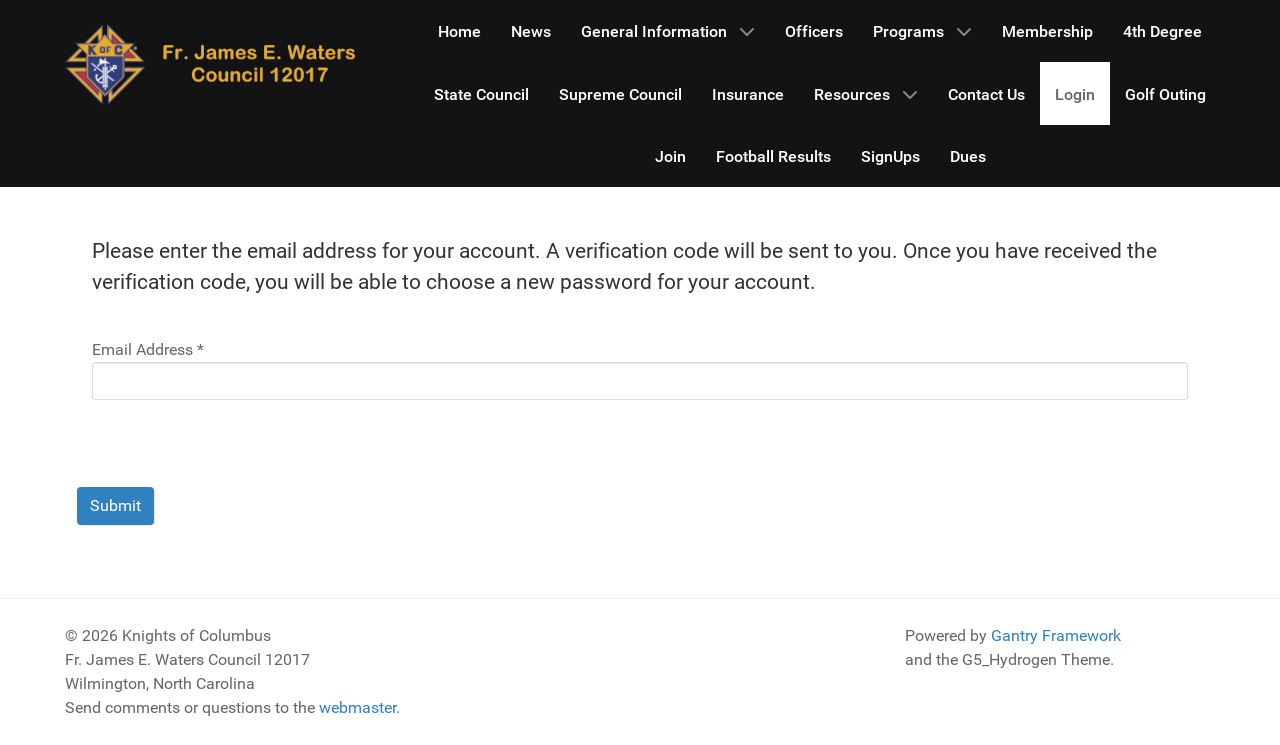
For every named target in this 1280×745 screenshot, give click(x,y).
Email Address (148, 349)
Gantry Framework (1056, 635)
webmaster (357, 707)
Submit (115, 505)
